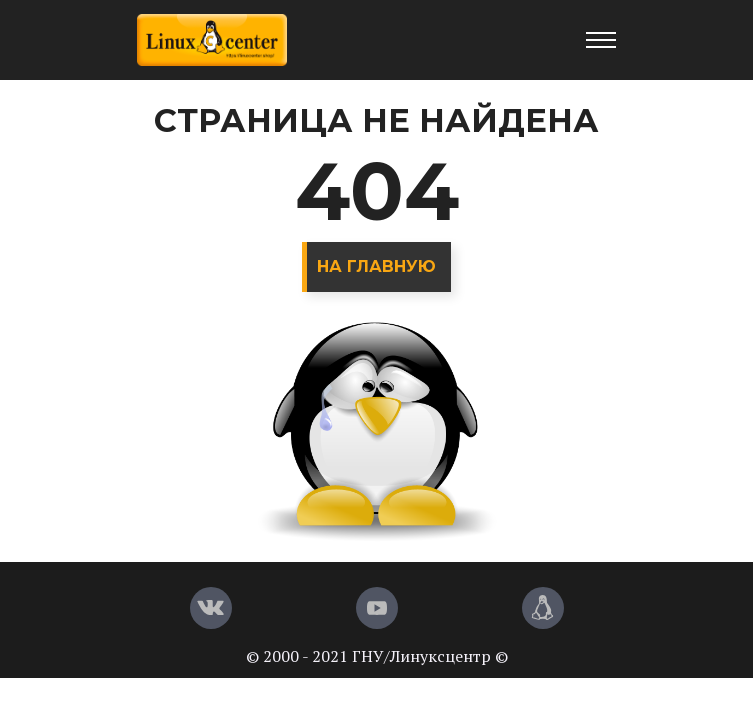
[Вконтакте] (211, 608)
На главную (376, 266)
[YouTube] (377, 608)
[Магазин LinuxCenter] (543, 608)
